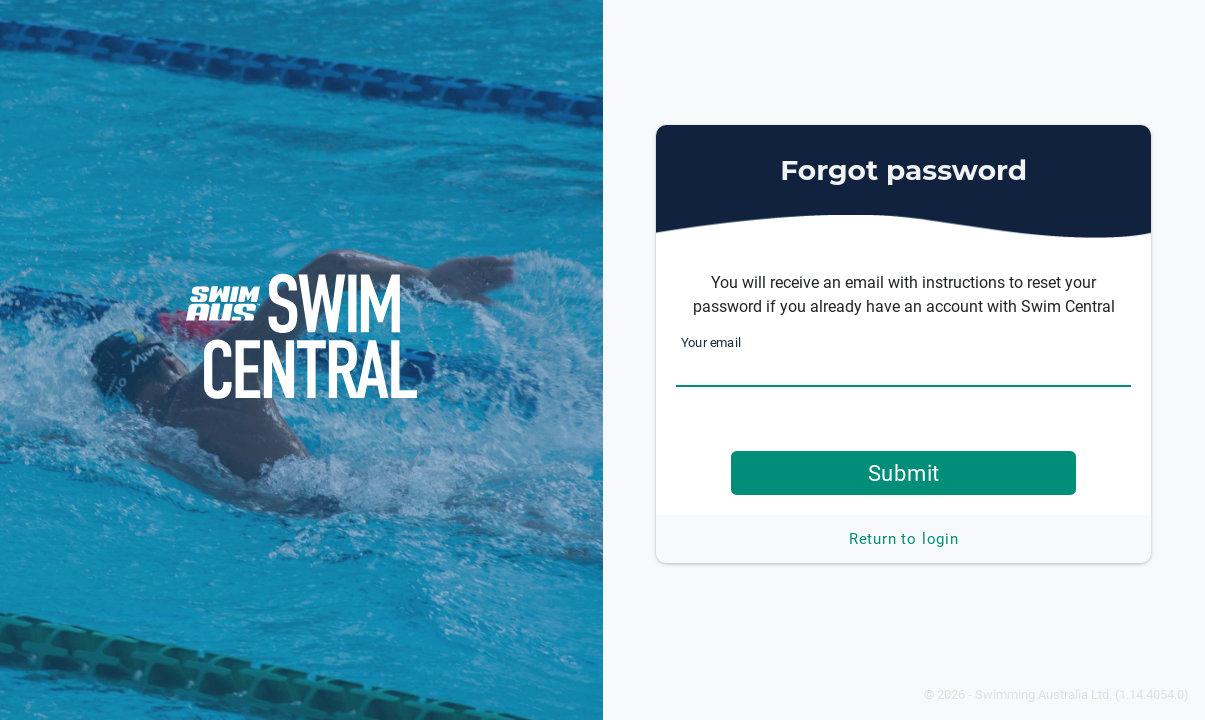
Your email (711, 342)
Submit (904, 473)
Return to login (904, 539)
